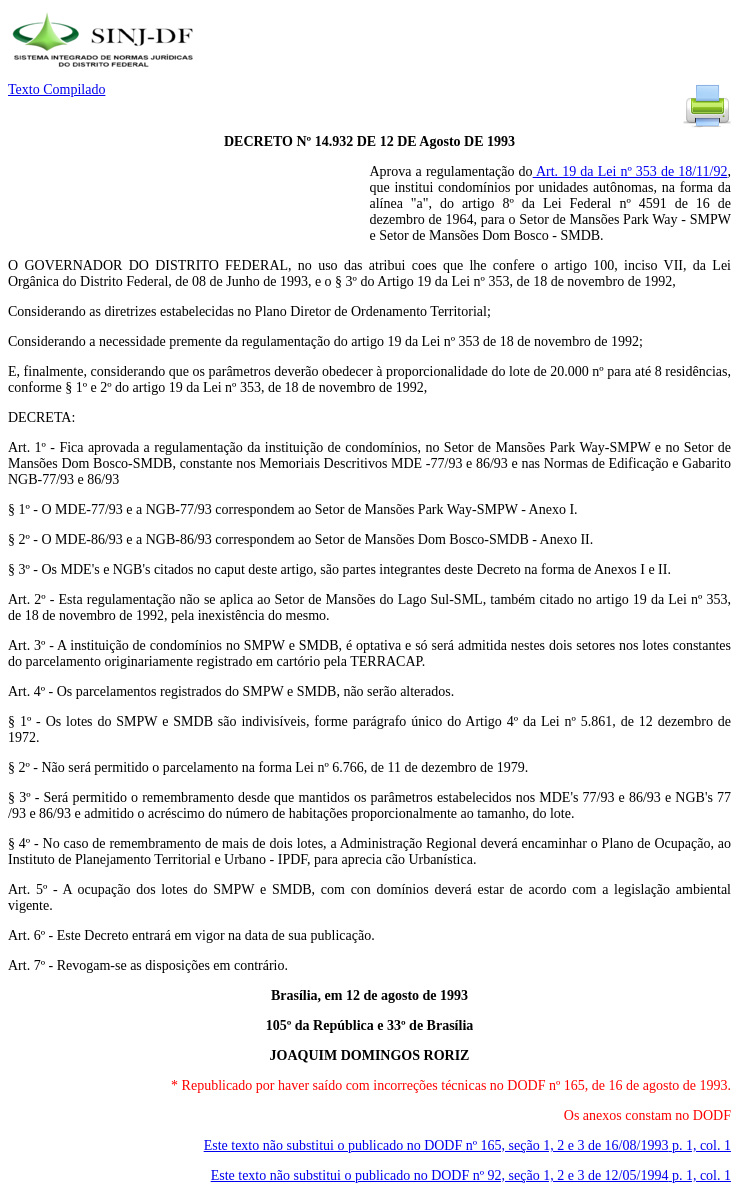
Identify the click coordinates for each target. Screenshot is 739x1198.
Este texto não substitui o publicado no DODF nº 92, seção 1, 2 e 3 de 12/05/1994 (471, 1175)
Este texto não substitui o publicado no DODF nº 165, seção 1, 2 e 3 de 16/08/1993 (467, 1145)
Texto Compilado (56, 89)
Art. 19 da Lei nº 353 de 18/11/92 (630, 171)
